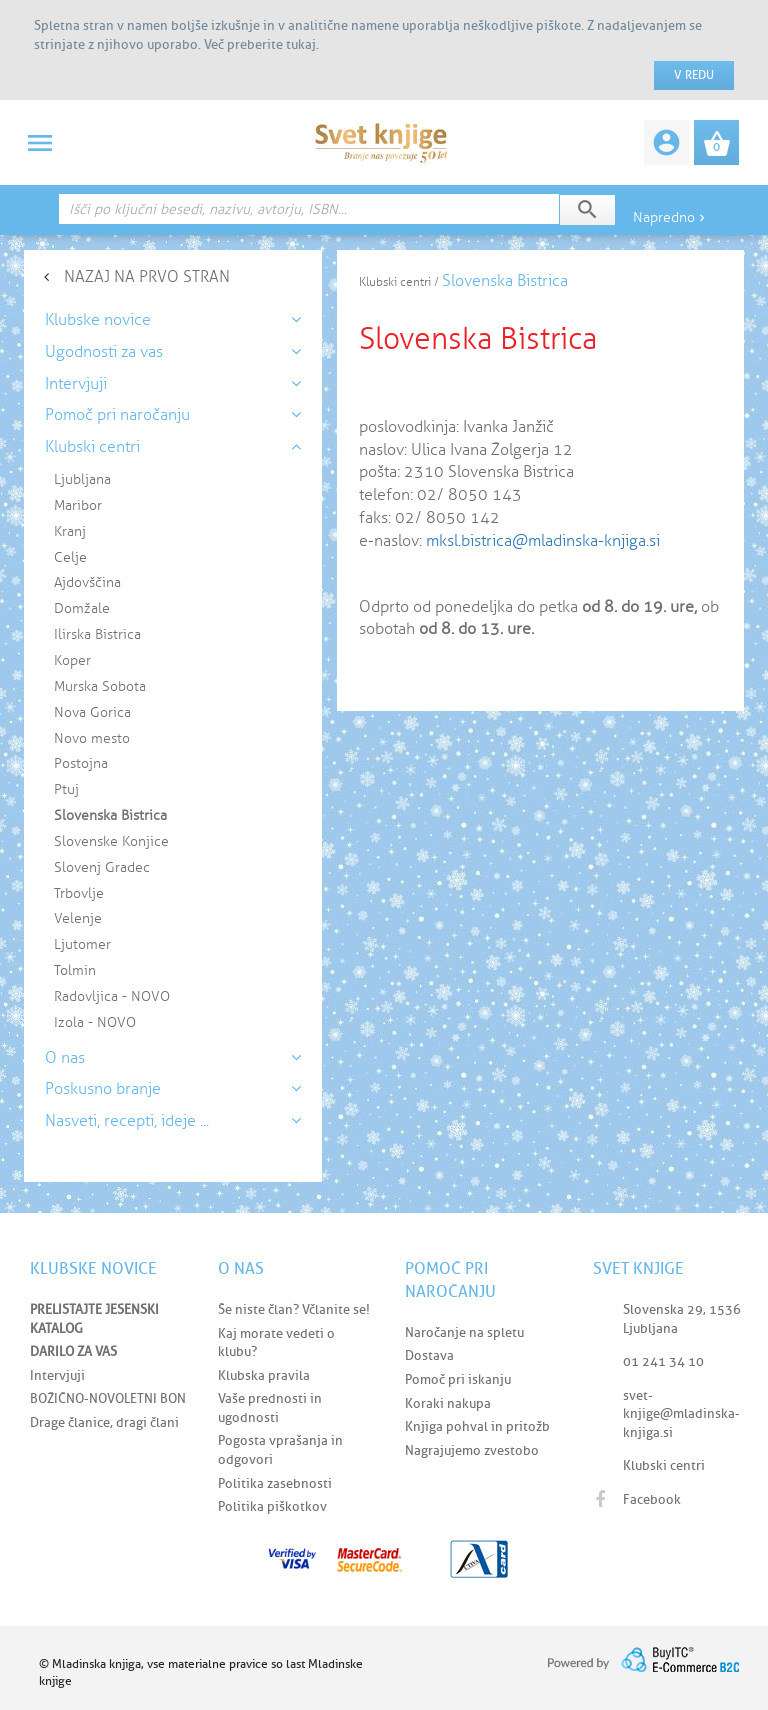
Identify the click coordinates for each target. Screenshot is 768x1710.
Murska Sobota (100, 686)
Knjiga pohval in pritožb (477, 1426)
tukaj (301, 44)
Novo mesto (92, 738)
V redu (694, 75)
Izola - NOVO (95, 1022)
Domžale (82, 608)
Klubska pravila (264, 1375)
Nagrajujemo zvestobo (472, 1450)
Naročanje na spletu (464, 1332)
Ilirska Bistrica (97, 634)
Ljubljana (82, 479)
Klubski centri (664, 1465)
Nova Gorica (92, 712)
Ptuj (66, 789)
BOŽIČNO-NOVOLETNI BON (108, 1398)
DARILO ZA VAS (73, 1351)
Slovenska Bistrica (110, 815)
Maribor (78, 505)
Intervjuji (57, 1375)
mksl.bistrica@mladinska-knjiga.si (543, 540)
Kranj (70, 531)
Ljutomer (82, 944)
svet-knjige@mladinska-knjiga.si (681, 1414)
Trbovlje (79, 893)
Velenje (78, 918)
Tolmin (75, 970)
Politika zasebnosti (275, 1483)
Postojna (81, 763)
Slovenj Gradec (102, 867)
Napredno (671, 217)
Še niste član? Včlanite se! (294, 1309)
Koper (72, 660)
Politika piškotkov (272, 1506)
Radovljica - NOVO (112, 996)
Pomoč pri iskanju (458, 1379)
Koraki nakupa (448, 1403)
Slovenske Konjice (111, 841)
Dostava (429, 1355)
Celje (70, 557)
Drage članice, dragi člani (104, 1422)
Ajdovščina (87, 582)
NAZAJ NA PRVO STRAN (147, 276)
